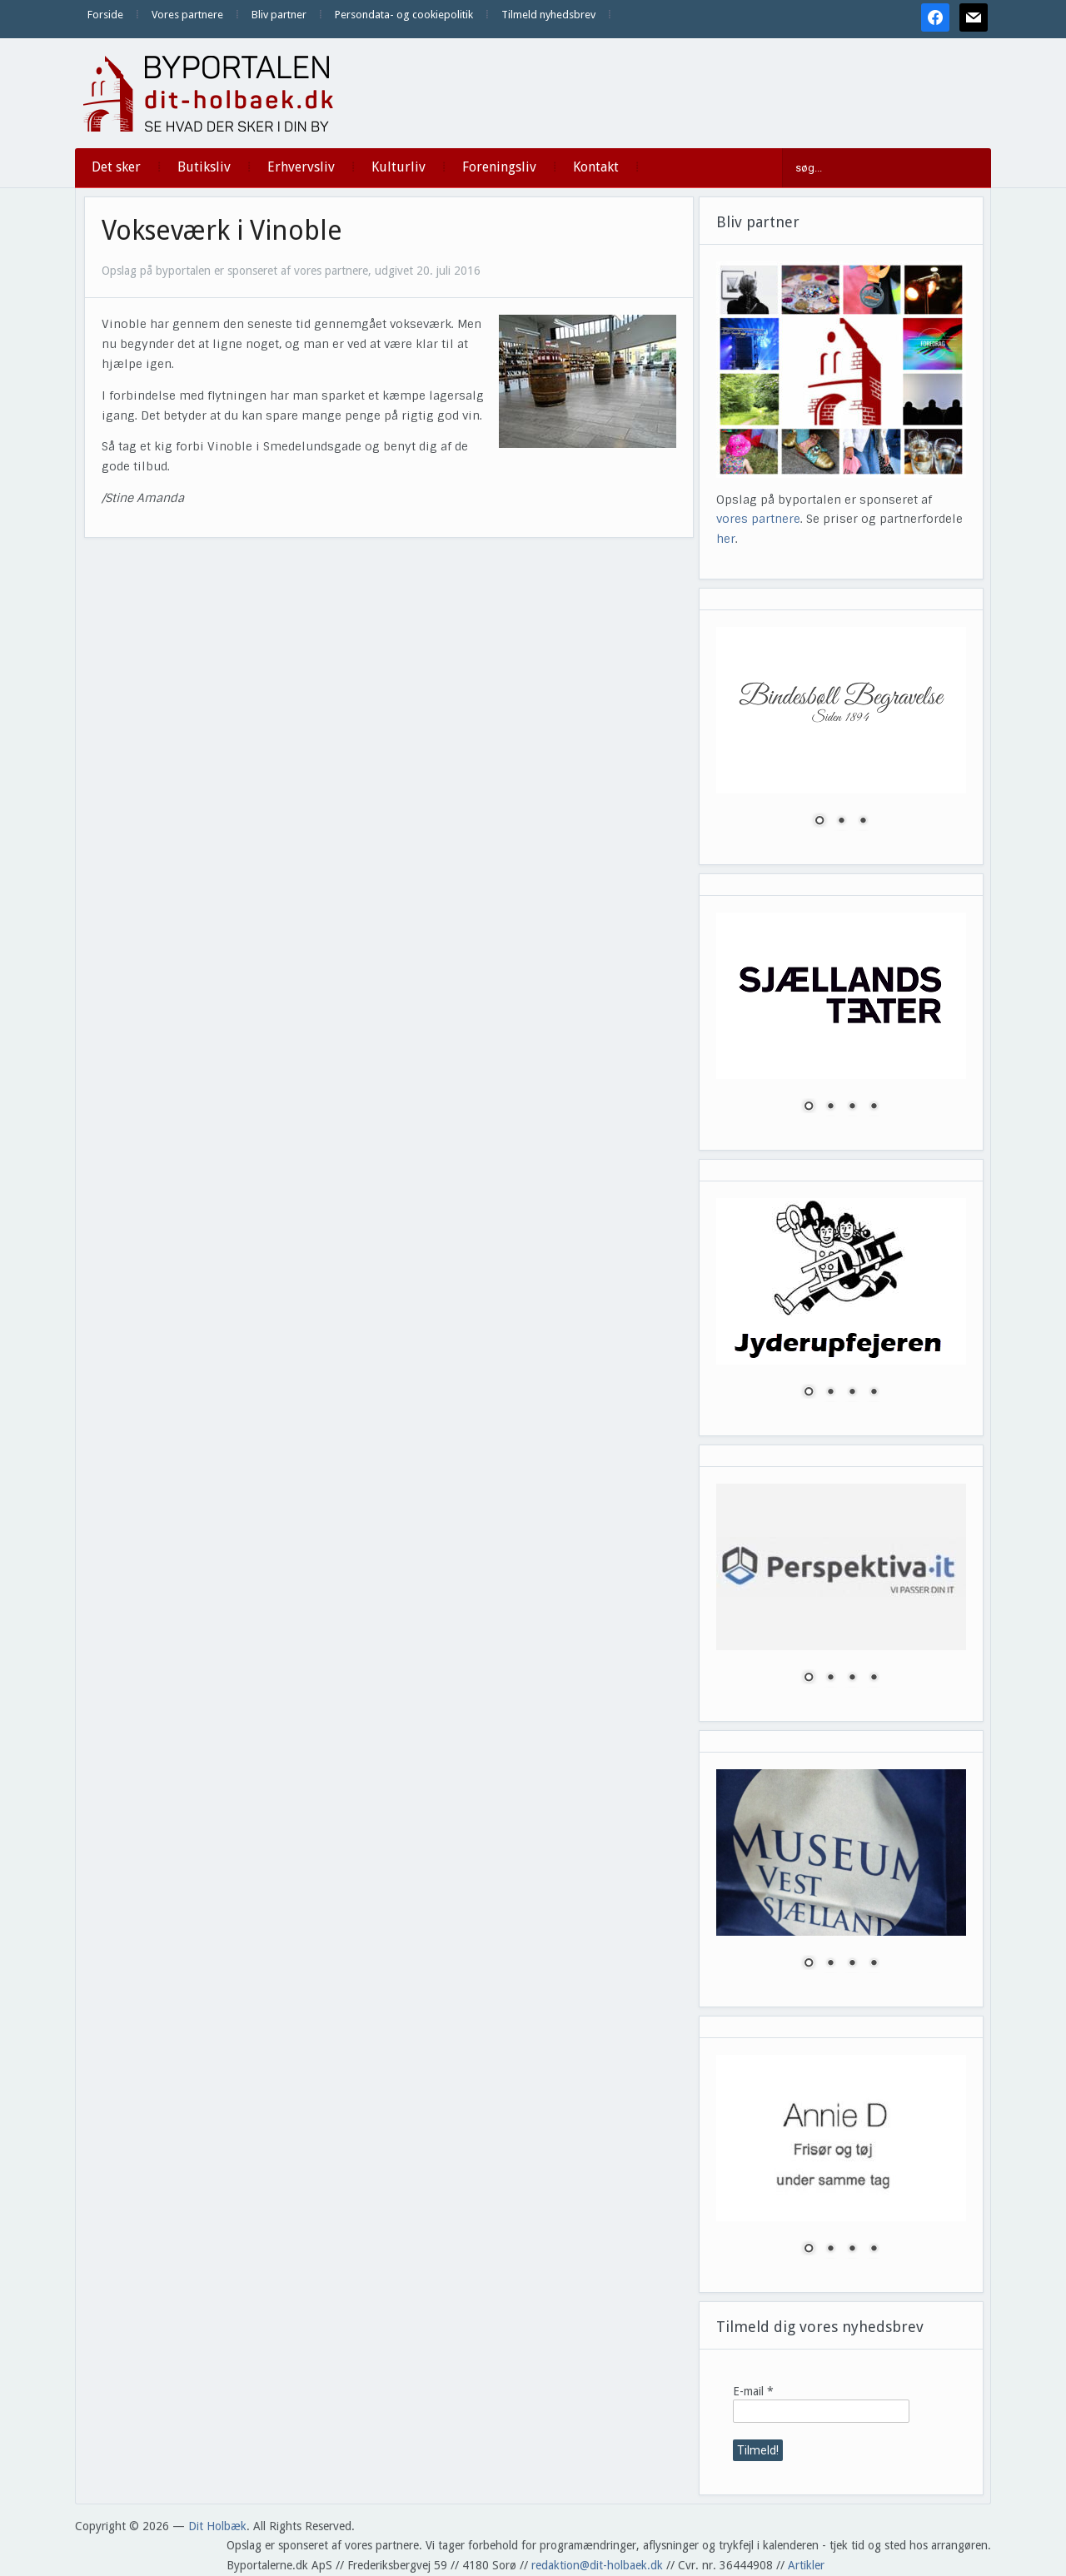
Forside (105, 14)
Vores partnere (187, 14)
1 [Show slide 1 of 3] (819, 822)
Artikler (806, 2565)
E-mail (753, 2391)
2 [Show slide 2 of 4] (830, 1107)
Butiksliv (204, 167)
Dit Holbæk (217, 2526)
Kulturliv (398, 167)
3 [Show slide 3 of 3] (863, 822)
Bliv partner (279, 14)
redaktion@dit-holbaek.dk (597, 2565)
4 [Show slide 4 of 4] (873, 1107)
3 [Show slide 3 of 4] (852, 1107)
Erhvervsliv (301, 167)
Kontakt (596, 167)
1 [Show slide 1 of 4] (809, 1107)
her (725, 538)
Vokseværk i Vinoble (222, 230)
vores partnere (758, 518)
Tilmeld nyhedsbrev (548, 14)
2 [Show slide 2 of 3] (841, 822)
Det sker (116, 167)
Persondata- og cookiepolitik (404, 14)
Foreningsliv (499, 167)
